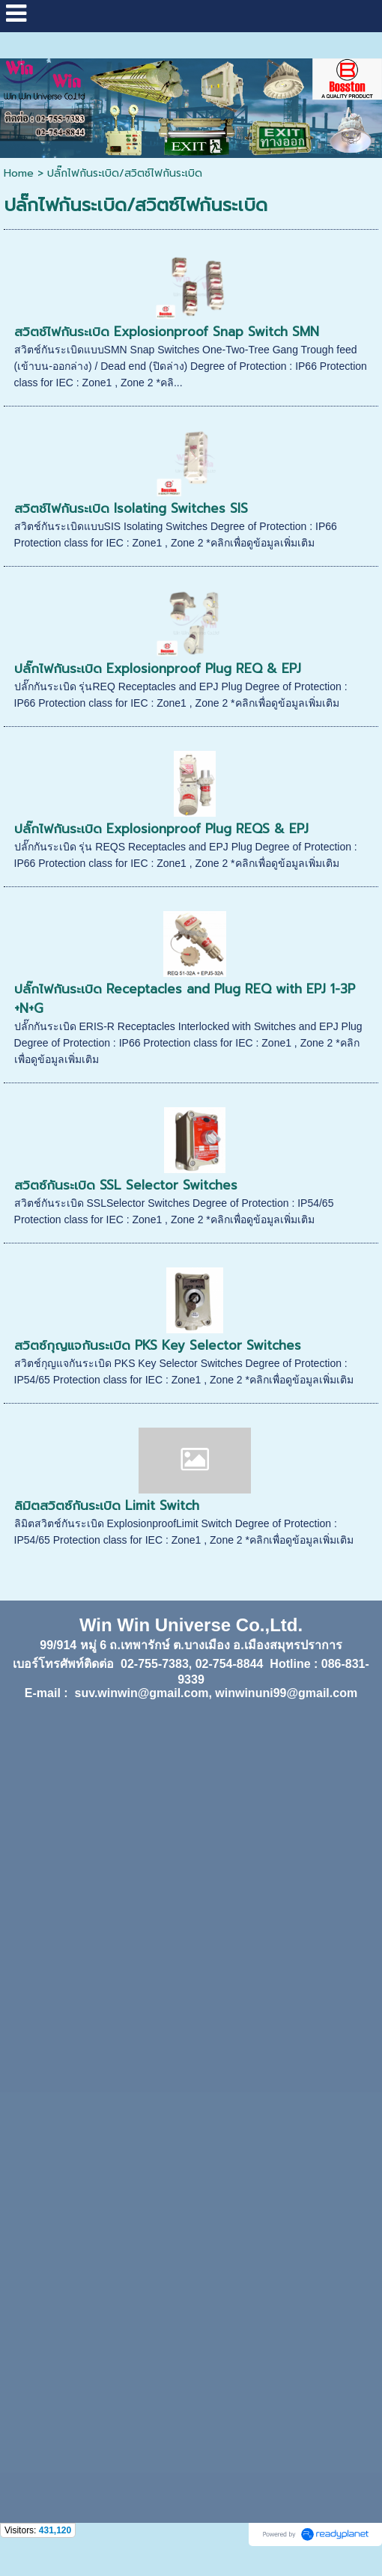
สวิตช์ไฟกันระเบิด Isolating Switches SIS (131, 508)
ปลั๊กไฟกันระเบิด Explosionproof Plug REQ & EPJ (157, 668)
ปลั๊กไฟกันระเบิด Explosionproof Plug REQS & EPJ (161, 828)
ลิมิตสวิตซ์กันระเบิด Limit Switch (106, 1505)
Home (19, 173)
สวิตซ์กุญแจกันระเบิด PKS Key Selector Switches (157, 1345)
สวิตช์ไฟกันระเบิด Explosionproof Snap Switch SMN (166, 331)
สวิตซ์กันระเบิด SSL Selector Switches (125, 1185)
